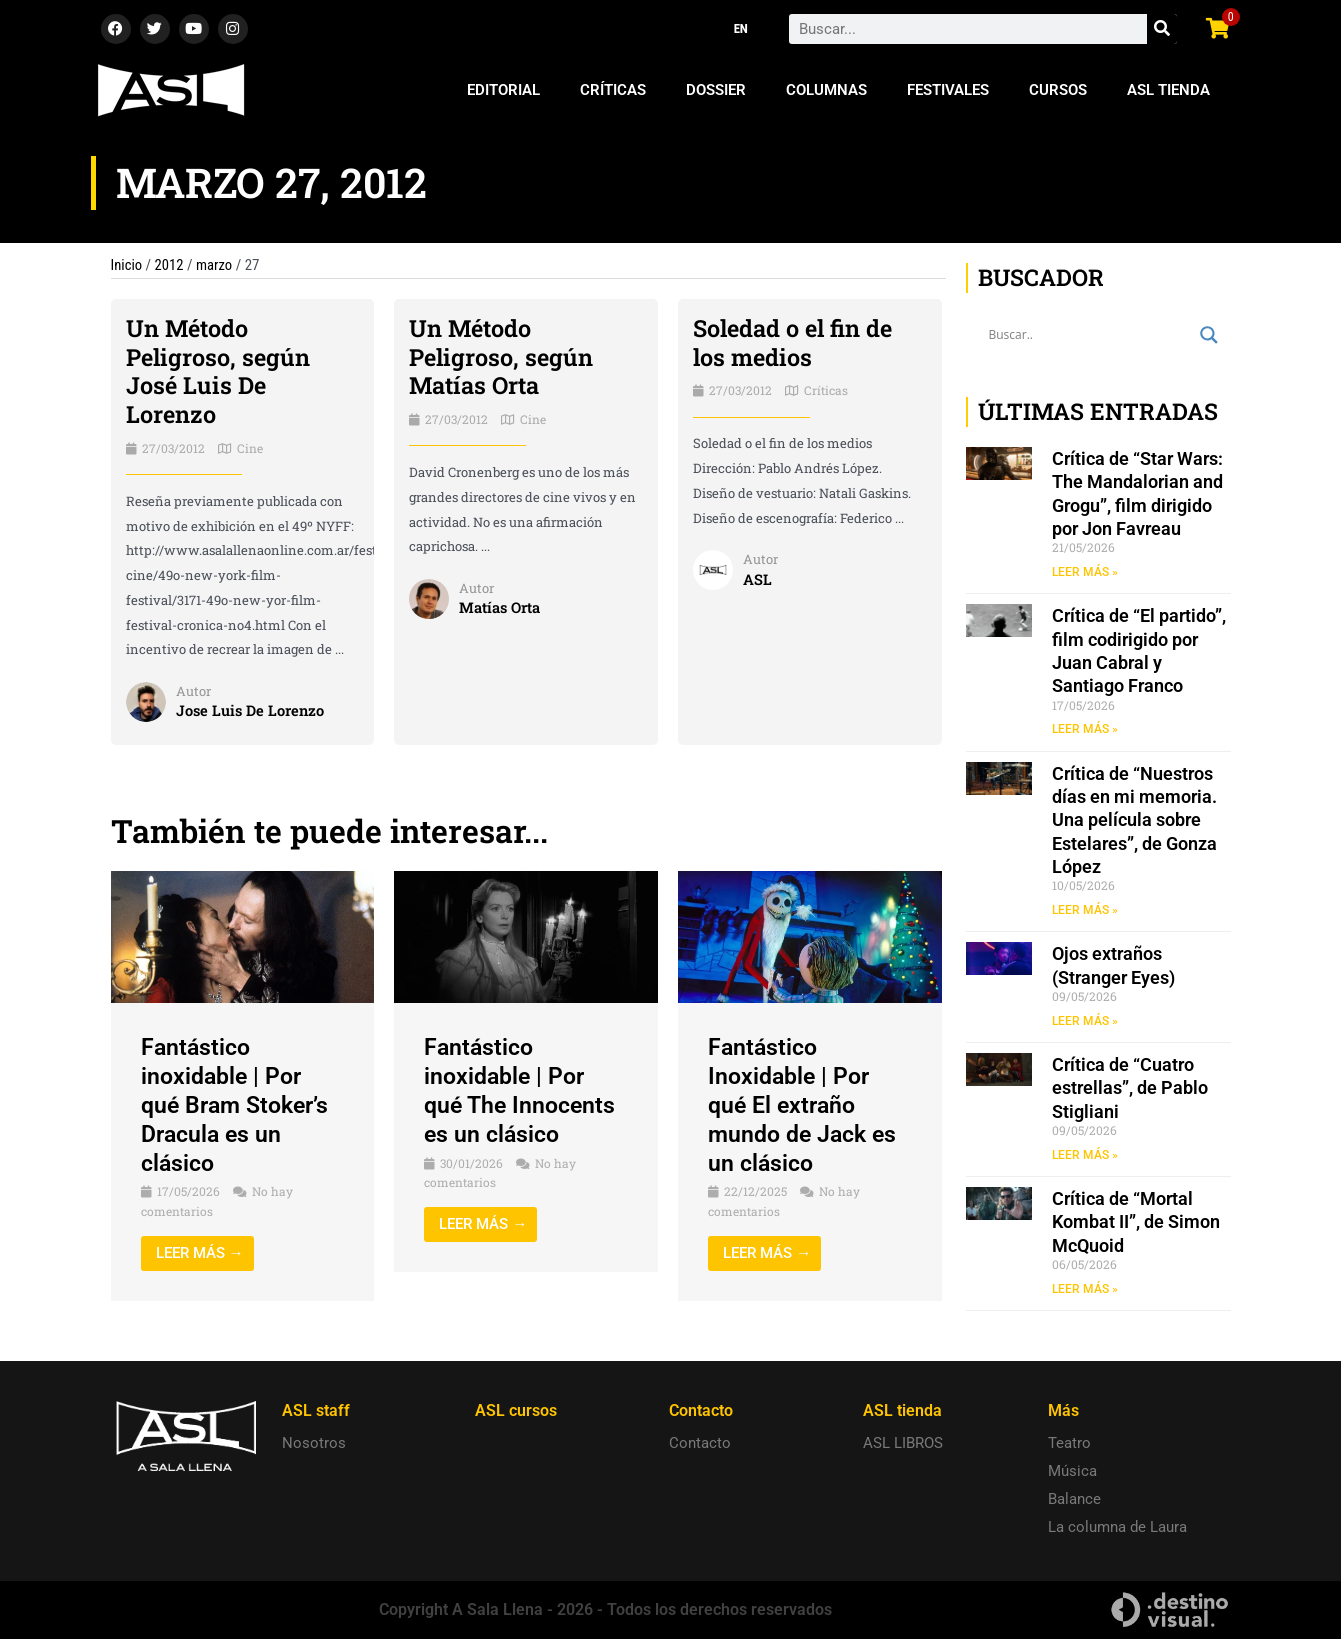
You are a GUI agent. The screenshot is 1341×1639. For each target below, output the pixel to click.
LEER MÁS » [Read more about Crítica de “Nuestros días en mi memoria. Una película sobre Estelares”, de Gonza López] (1085, 911)
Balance (1074, 1499)
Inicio (127, 265)
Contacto (700, 1443)
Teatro (1069, 1443)
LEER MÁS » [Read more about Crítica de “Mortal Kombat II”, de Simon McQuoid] (1085, 1291)
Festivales (948, 90)
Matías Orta (500, 608)
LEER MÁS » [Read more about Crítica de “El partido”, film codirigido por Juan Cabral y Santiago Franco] (1085, 730)
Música (1072, 1471)
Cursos (1058, 90)
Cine (250, 448)
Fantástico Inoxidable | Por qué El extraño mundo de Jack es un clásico (806, 1104)
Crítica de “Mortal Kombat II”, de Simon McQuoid (1136, 1225)
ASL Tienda (1168, 90)
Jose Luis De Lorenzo (251, 711)
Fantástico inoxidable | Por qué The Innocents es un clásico (523, 1090)
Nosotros (314, 1443)
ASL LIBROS (903, 1443)
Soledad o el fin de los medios (795, 342)
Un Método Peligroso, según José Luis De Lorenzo (219, 371)
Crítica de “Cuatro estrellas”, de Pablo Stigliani (1130, 1090)
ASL (757, 579)
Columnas (826, 90)
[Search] (1162, 29)
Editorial (503, 90)
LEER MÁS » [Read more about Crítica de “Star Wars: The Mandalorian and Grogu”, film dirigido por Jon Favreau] (1085, 572)
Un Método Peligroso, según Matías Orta (502, 357)
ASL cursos (516, 1410)
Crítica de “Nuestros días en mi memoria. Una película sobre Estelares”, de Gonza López (1134, 821)
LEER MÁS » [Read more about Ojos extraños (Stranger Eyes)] (1085, 1022)
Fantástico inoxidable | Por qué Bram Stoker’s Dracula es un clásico (239, 1104)
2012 (170, 265)
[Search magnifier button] (1209, 335)
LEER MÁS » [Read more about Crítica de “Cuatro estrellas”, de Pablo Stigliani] (1085, 1157)
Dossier (716, 90)
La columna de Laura (1117, 1527)
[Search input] (1089, 335)
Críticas (613, 90)
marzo (215, 265)
